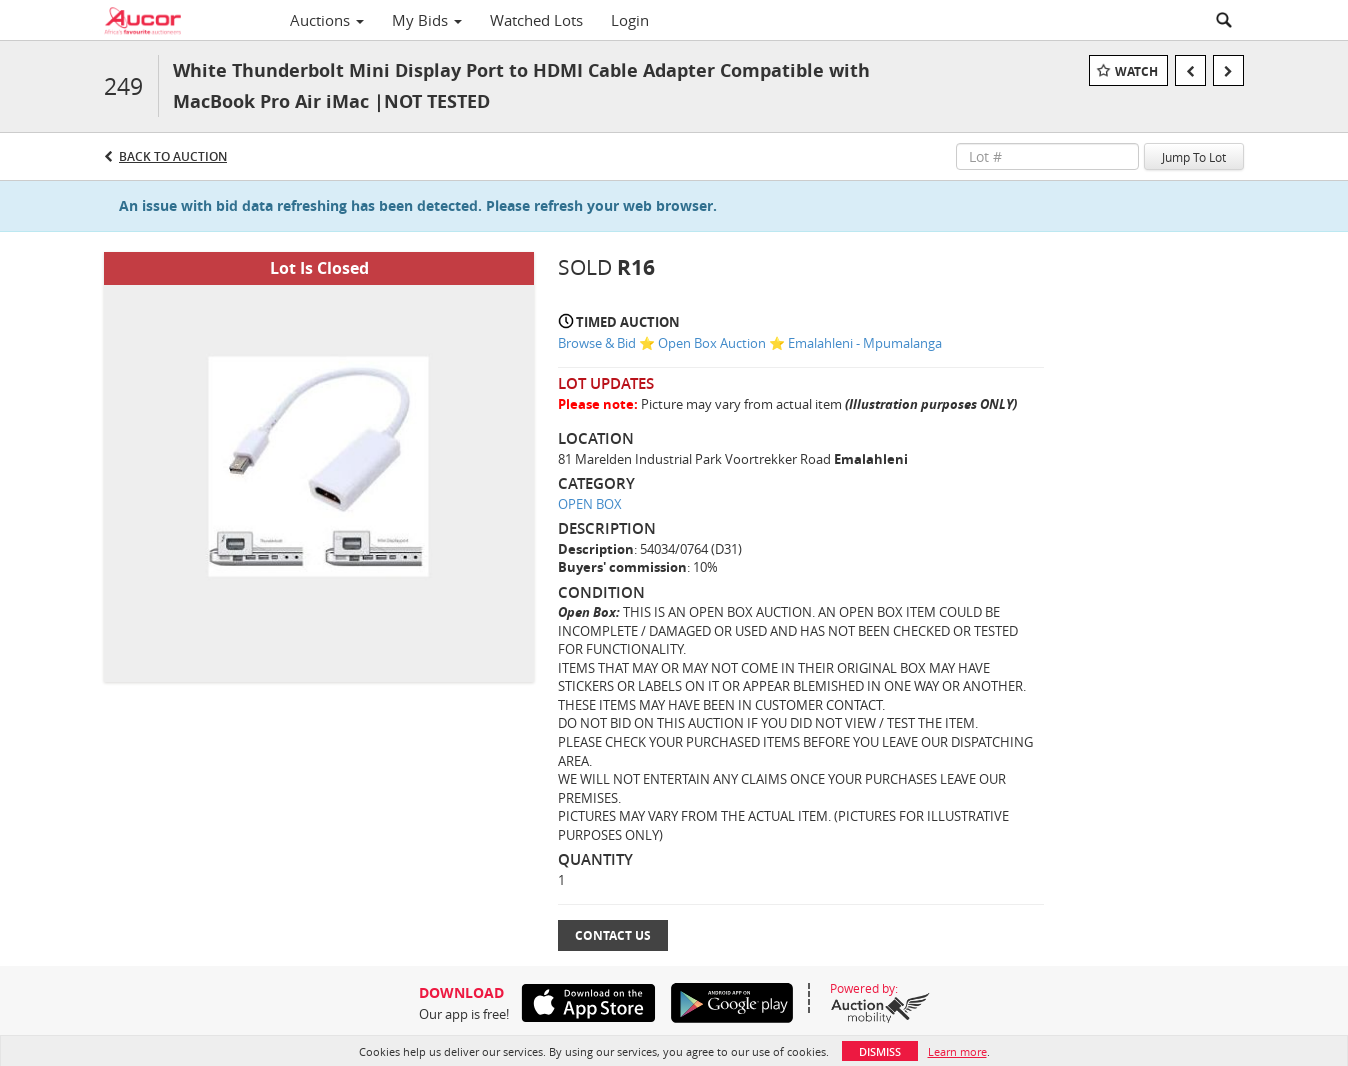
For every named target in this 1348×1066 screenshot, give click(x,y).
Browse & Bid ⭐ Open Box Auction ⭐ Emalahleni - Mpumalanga (750, 343)
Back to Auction (173, 156)
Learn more (957, 1051)
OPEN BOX (590, 504)
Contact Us (613, 935)
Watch (1136, 71)
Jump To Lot (1194, 157)
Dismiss (880, 1051)
